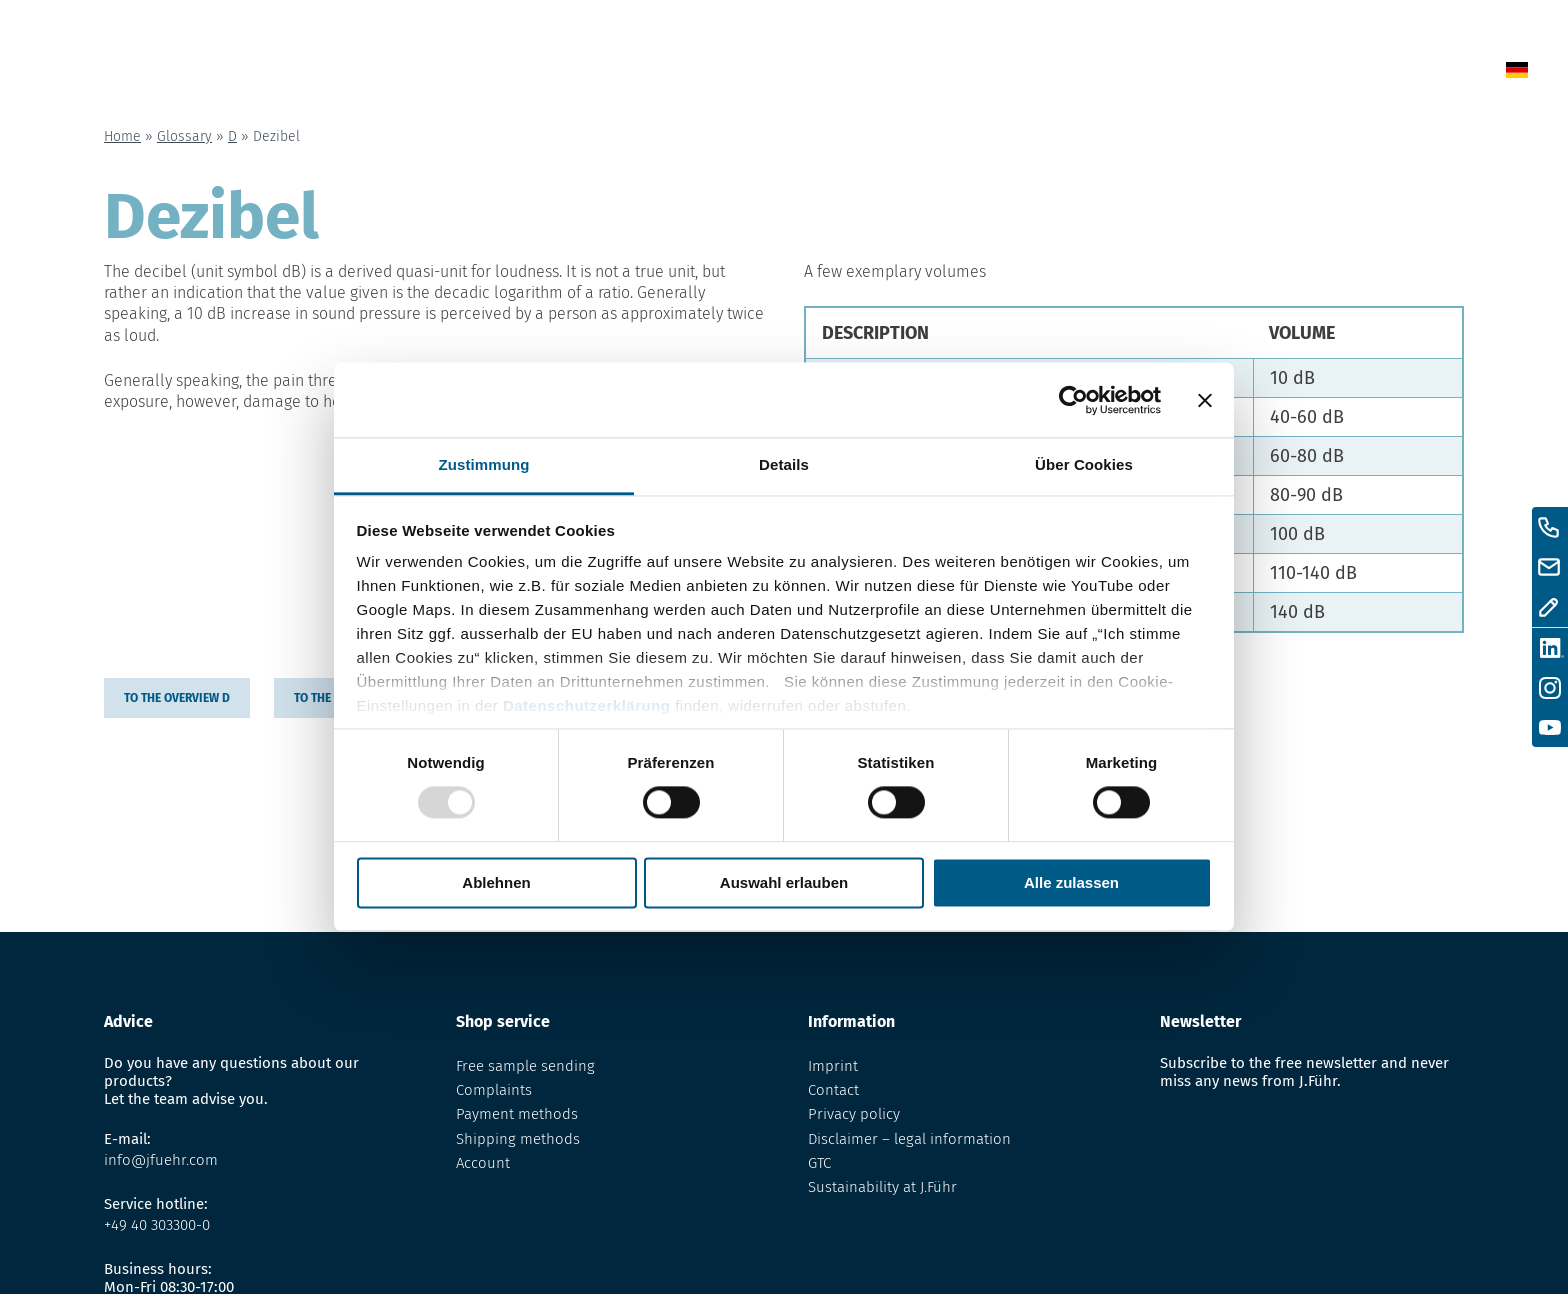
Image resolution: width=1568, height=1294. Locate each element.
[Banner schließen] (1205, 400)
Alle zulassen (1071, 882)
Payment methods (517, 1114)
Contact (1284, 73)
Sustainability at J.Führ (882, 1187)
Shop (953, 73)
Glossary (1054, 73)
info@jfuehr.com (161, 1160)
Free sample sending (525, 1066)
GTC (819, 1163)
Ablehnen (496, 882)
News (868, 73)
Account (483, 1163)
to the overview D (177, 698)
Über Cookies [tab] (1084, 464)
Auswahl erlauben (784, 882)
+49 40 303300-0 (157, 1225)
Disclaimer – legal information (909, 1139)
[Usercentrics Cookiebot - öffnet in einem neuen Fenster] (1073, 400)
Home (782, 73)
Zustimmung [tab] (484, 464)
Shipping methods (518, 1139)
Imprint (833, 1066)
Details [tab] (784, 464)
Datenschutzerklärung (587, 705)
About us (1171, 73)
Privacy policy (854, 1114)
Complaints (494, 1090)
